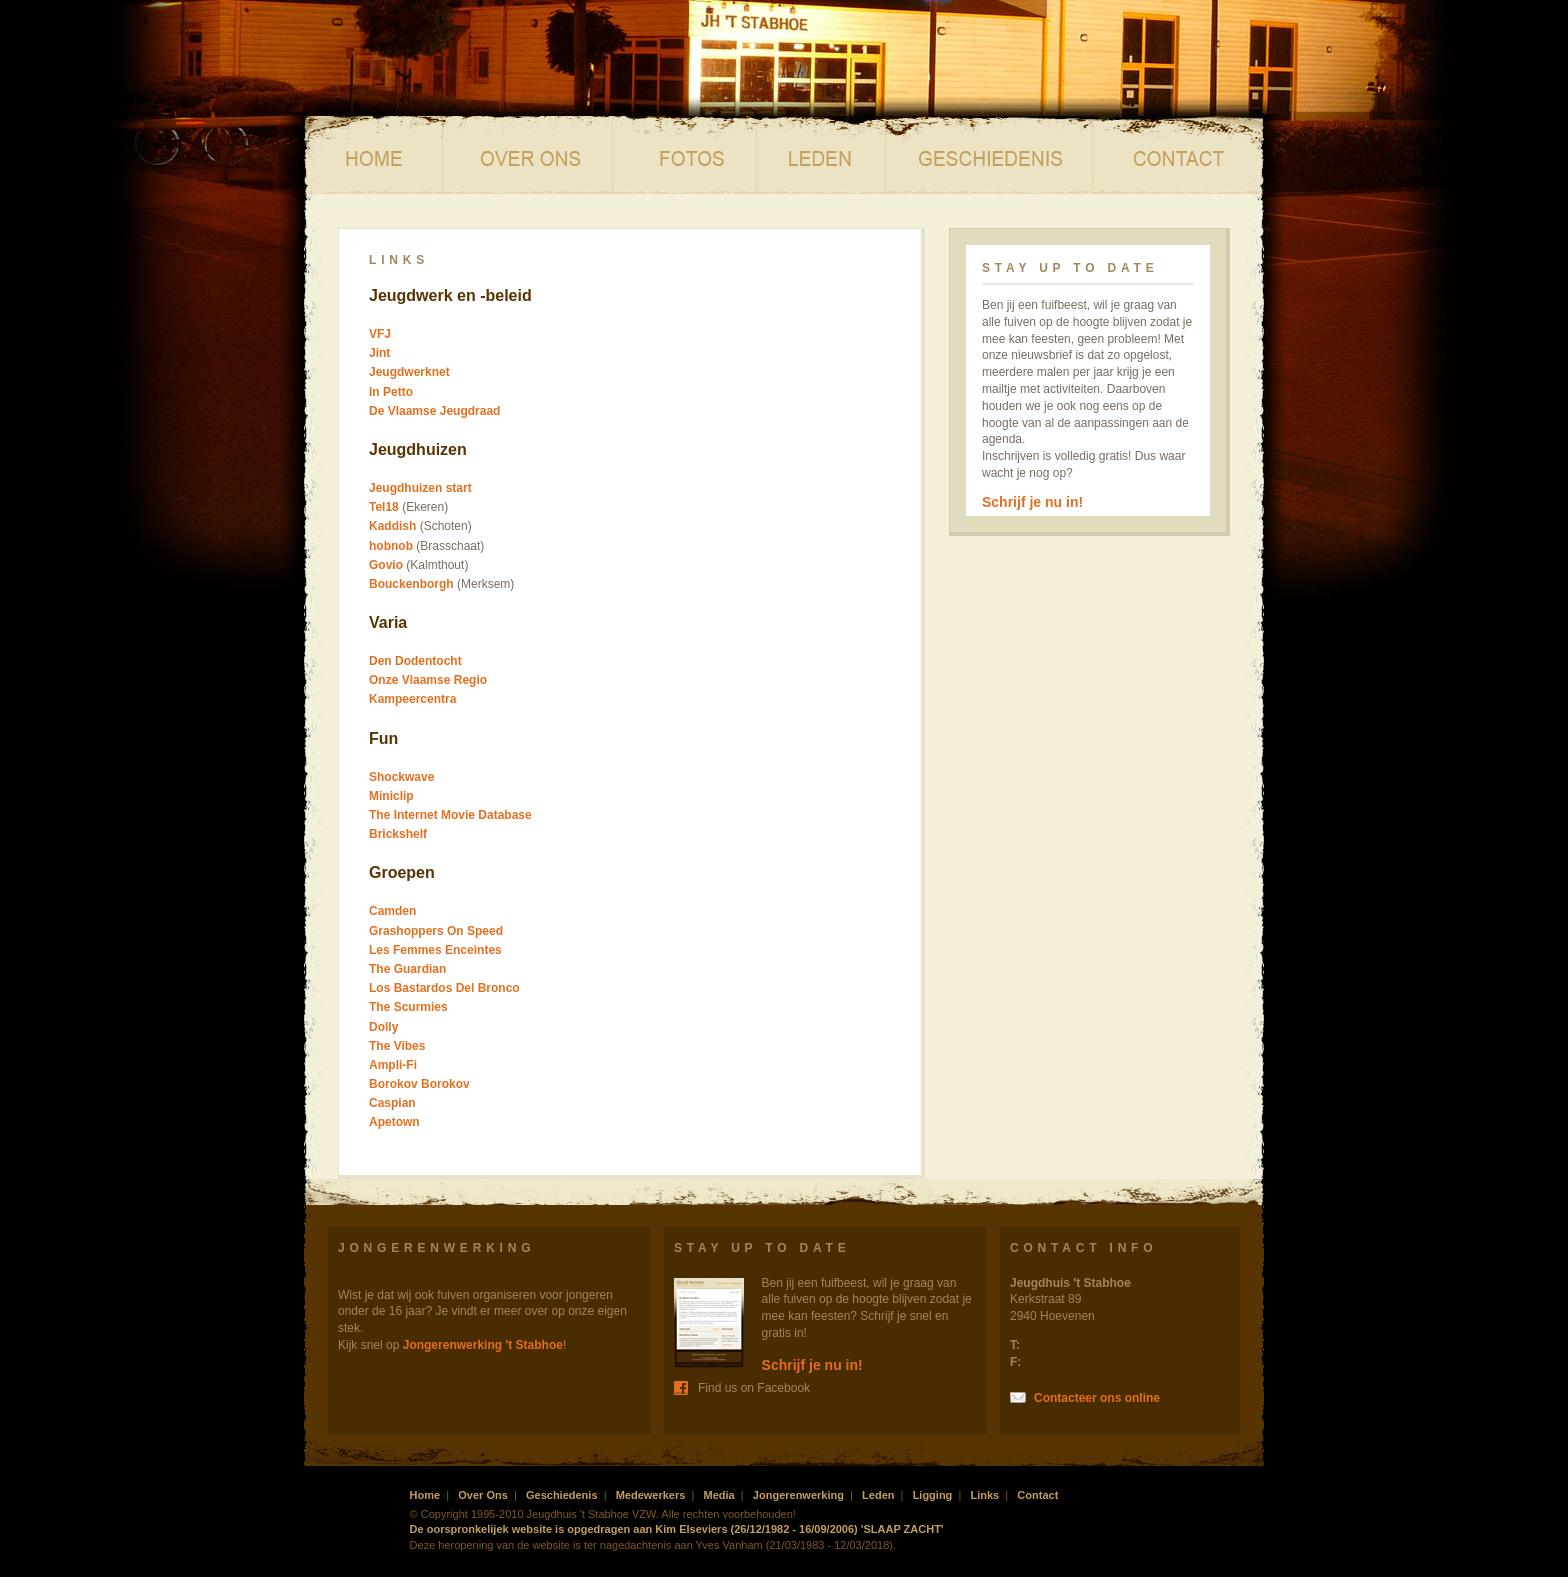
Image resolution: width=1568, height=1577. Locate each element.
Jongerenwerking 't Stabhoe (483, 1345)
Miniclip (391, 796)
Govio (386, 565)
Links (984, 1495)
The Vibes (397, 1046)
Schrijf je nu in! (1032, 502)
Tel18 (384, 507)
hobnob (391, 546)
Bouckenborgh (411, 584)
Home (373, 155)
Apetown (394, 1122)
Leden (821, 155)
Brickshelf (398, 834)
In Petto (391, 392)
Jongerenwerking (798, 1495)
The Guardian (407, 969)
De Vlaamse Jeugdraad (434, 411)
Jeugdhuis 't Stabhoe (543, 72)
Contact (1178, 155)
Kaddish (392, 526)
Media (685, 155)
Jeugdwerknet (409, 372)
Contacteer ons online (1097, 1398)
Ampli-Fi (393, 1065)
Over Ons (483, 1495)
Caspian (392, 1103)
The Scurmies (408, 1007)
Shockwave (401, 777)
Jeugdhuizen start (420, 488)
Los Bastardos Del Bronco (444, 988)
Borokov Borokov (419, 1084)
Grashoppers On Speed (436, 931)
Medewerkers (651, 1495)
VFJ (380, 334)
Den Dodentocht (415, 661)
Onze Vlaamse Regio (428, 680)
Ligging (933, 1495)
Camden (392, 911)
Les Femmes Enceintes (435, 950)
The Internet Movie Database (450, 815)
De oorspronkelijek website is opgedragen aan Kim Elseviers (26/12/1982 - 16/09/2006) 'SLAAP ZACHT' (677, 1529)
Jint (379, 353)
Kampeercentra (412, 699)
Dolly (383, 1027)
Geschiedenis (989, 155)
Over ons (528, 155)
